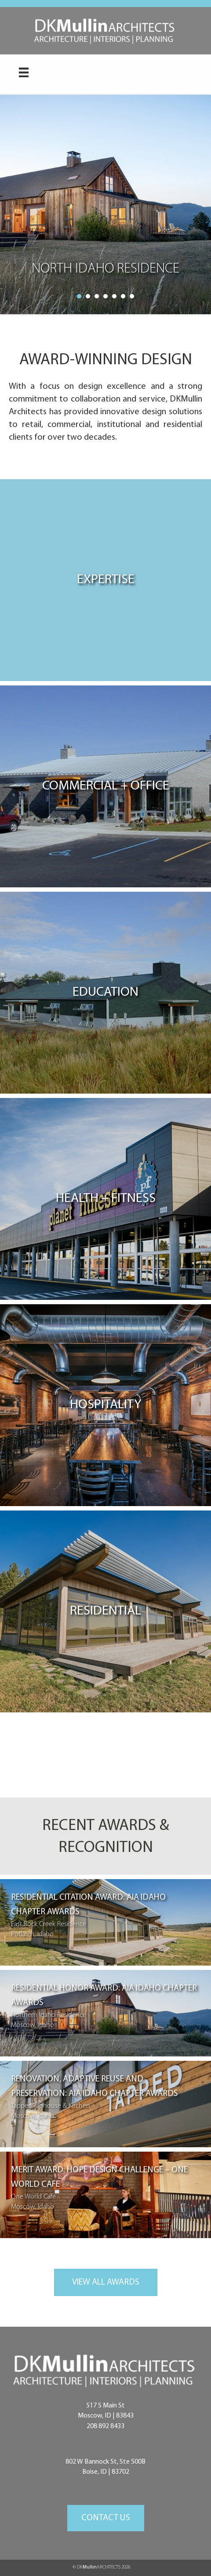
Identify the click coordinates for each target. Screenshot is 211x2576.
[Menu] (24, 72)
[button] (105, 2518)
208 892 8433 (105, 2426)
